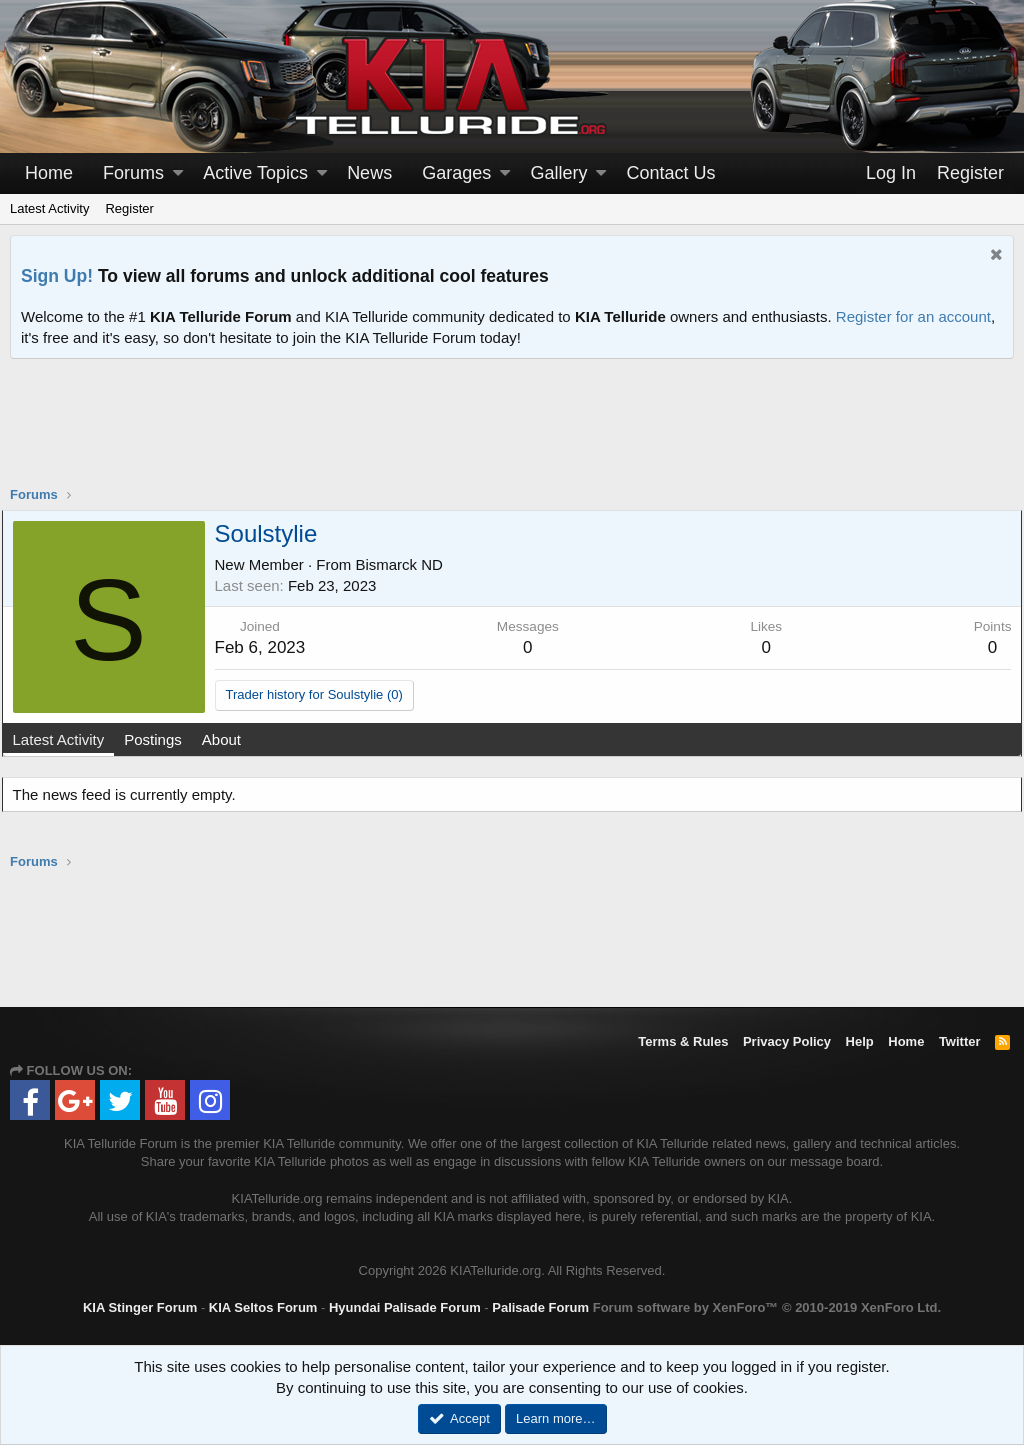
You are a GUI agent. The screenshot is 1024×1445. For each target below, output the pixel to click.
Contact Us (671, 173)
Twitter (960, 1041)
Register (129, 208)
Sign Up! (57, 276)
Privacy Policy (787, 1041)
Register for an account (913, 316)
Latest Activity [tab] (67, 739)
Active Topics (255, 173)
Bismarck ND (408, 564)
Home (49, 173)
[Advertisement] (512, 435)
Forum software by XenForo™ (767, 1307)
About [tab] (229, 739)
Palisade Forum (540, 1307)
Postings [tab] (162, 739)
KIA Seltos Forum (263, 1307)
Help (860, 1041)
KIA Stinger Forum (140, 1307)
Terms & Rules (683, 1041)
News (369, 173)
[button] (178, 173)
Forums (133, 173)
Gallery (558, 173)
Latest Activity (49, 208)
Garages (456, 173)
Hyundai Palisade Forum (405, 1307)
